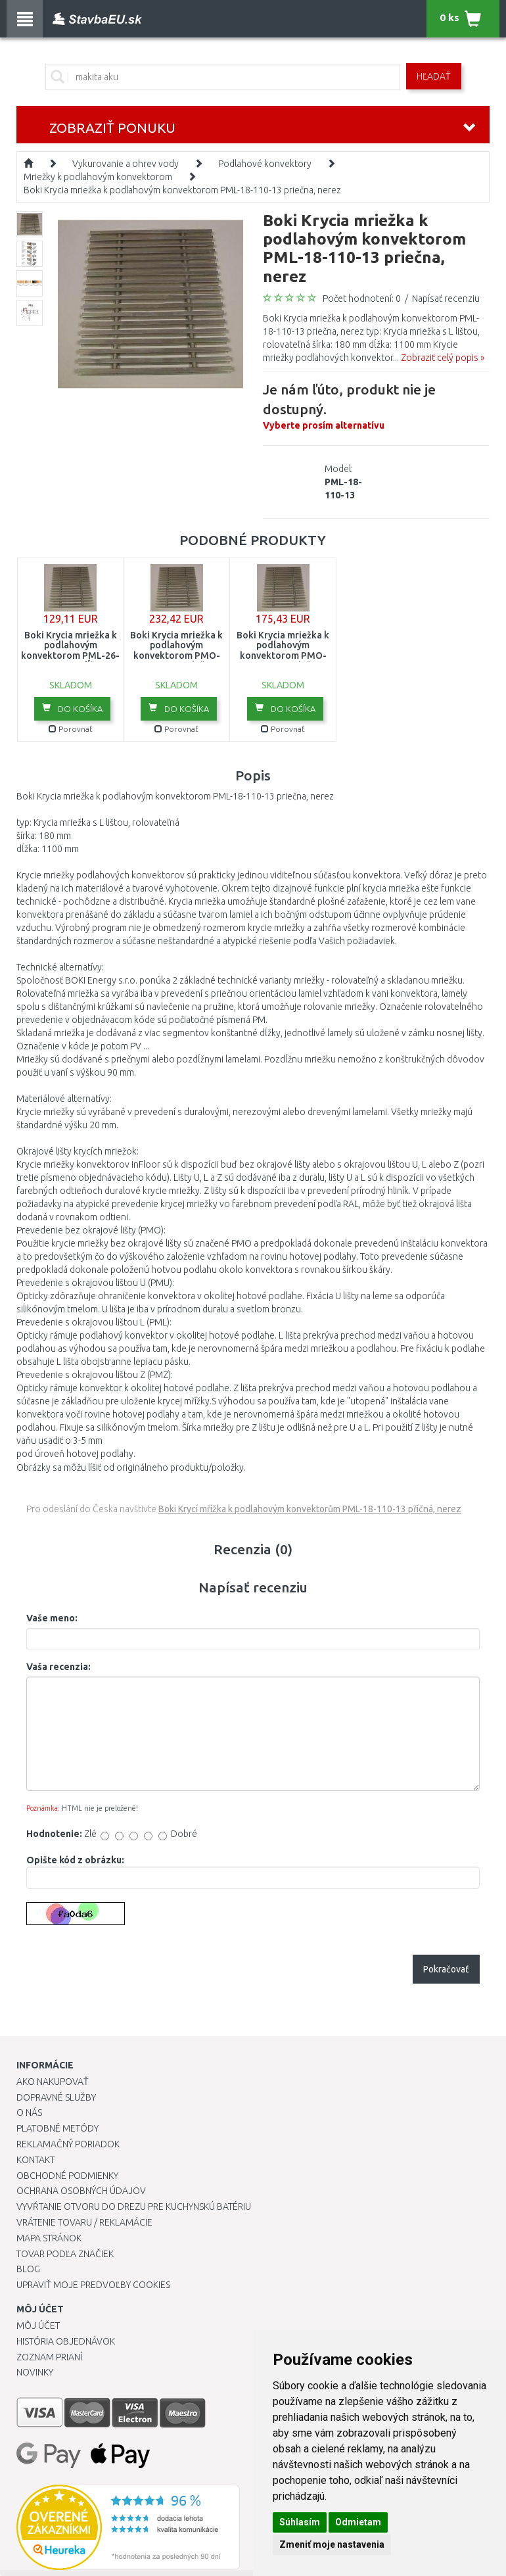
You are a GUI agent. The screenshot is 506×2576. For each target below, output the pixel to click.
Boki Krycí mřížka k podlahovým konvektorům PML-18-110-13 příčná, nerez (309, 1509)
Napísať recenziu (446, 298)
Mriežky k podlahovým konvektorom (98, 177)
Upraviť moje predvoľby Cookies (93, 2284)
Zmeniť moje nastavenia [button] (331, 2544)
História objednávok (65, 2341)
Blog (28, 2269)
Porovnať (71, 729)
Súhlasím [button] (299, 2522)
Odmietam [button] (358, 2522)
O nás (29, 2112)
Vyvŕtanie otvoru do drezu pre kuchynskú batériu (133, 2206)
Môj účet (38, 2325)
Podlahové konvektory (264, 163)
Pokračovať (446, 1969)
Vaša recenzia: (58, 1666)
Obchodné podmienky (67, 2175)
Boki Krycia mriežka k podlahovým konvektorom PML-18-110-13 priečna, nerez (182, 190)
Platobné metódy (57, 2128)
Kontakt (35, 2160)
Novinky (34, 2372)
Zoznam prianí (49, 2357)
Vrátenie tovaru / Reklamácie (84, 2222)
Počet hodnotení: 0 (362, 298)
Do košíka (72, 708)
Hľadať (434, 76)
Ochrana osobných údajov (81, 2190)
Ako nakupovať (52, 2081)
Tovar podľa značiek (65, 2254)
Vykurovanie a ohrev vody (125, 163)
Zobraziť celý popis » (442, 357)
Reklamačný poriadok (68, 2144)
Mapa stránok (48, 2238)
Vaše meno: (52, 1618)
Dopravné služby (56, 2097)
